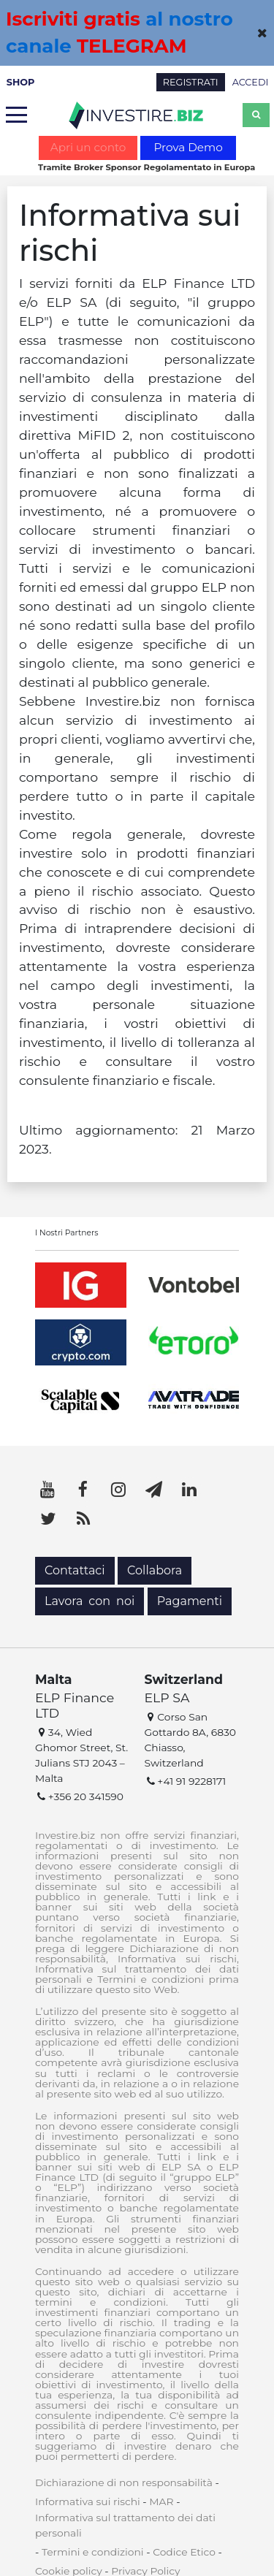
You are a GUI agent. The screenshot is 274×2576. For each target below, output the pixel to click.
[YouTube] (47, 1489)
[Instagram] (118, 1489)
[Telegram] (154, 1489)
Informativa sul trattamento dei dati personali (125, 2525)
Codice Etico (184, 2552)
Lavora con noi (89, 1601)
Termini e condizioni (93, 2552)
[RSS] (83, 1518)
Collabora (154, 1570)
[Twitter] (47, 1518)
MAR (161, 2501)
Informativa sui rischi (87, 2501)
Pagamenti (189, 1601)
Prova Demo (187, 147)
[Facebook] (83, 1489)
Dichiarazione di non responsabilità (124, 2482)
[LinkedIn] (189, 1489)
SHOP (21, 82)
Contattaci (75, 1570)
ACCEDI (250, 82)
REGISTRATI (190, 82)
